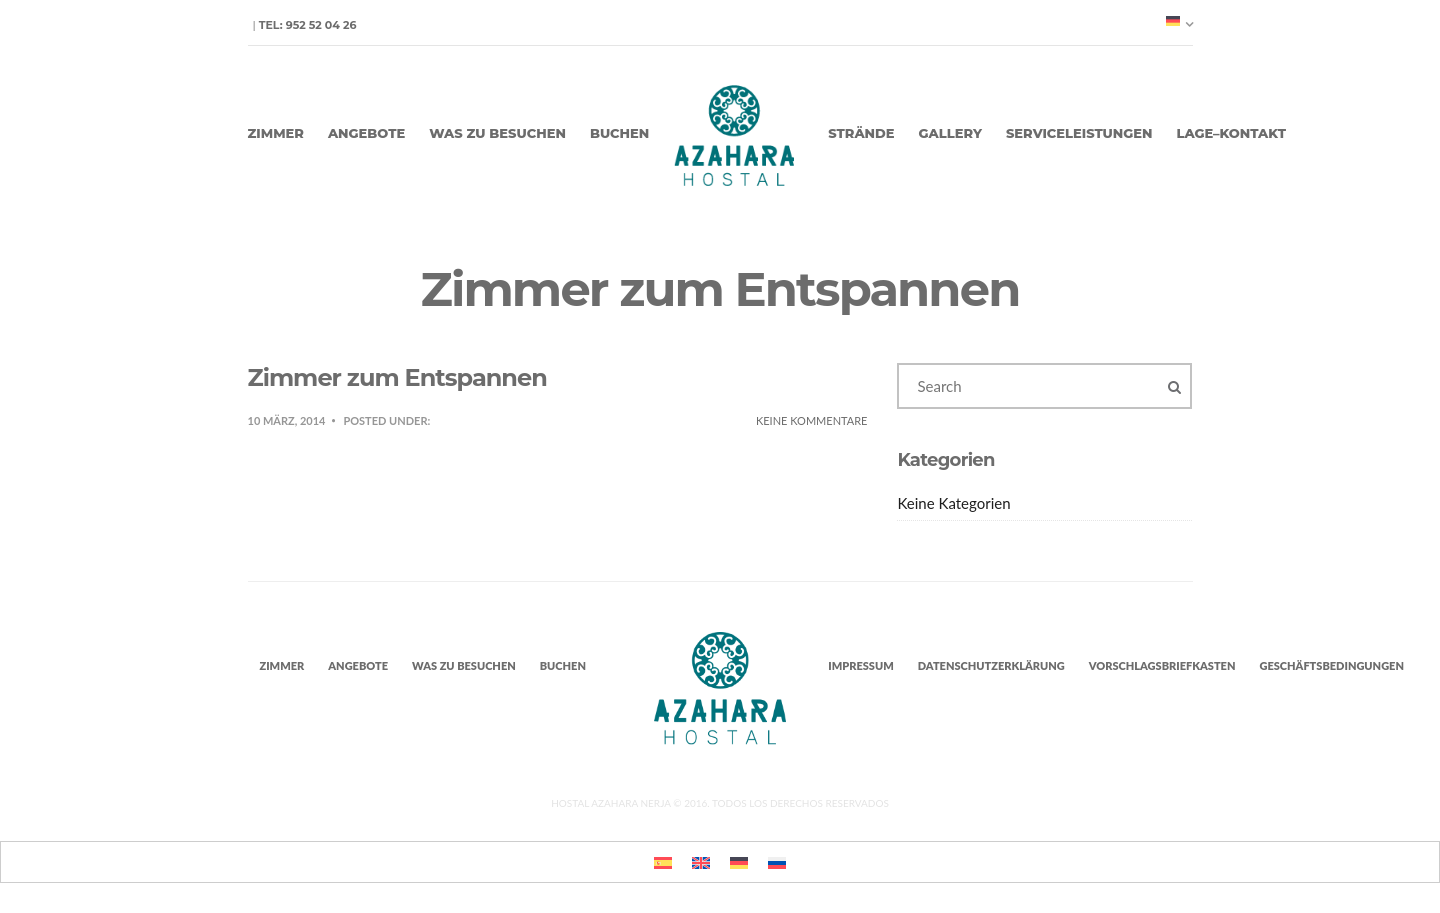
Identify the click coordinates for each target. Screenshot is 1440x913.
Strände (861, 133)
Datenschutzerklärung (991, 665)
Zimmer (276, 133)
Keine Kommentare (812, 420)
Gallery (950, 133)
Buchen (619, 133)
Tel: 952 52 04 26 (308, 25)
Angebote (366, 133)
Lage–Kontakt (1231, 133)
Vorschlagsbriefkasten (1162, 665)
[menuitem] (1179, 20)
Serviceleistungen (1079, 133)
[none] (1179, 20)
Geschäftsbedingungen (1331, 665)
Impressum (861, 665)
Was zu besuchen (497, 133)
